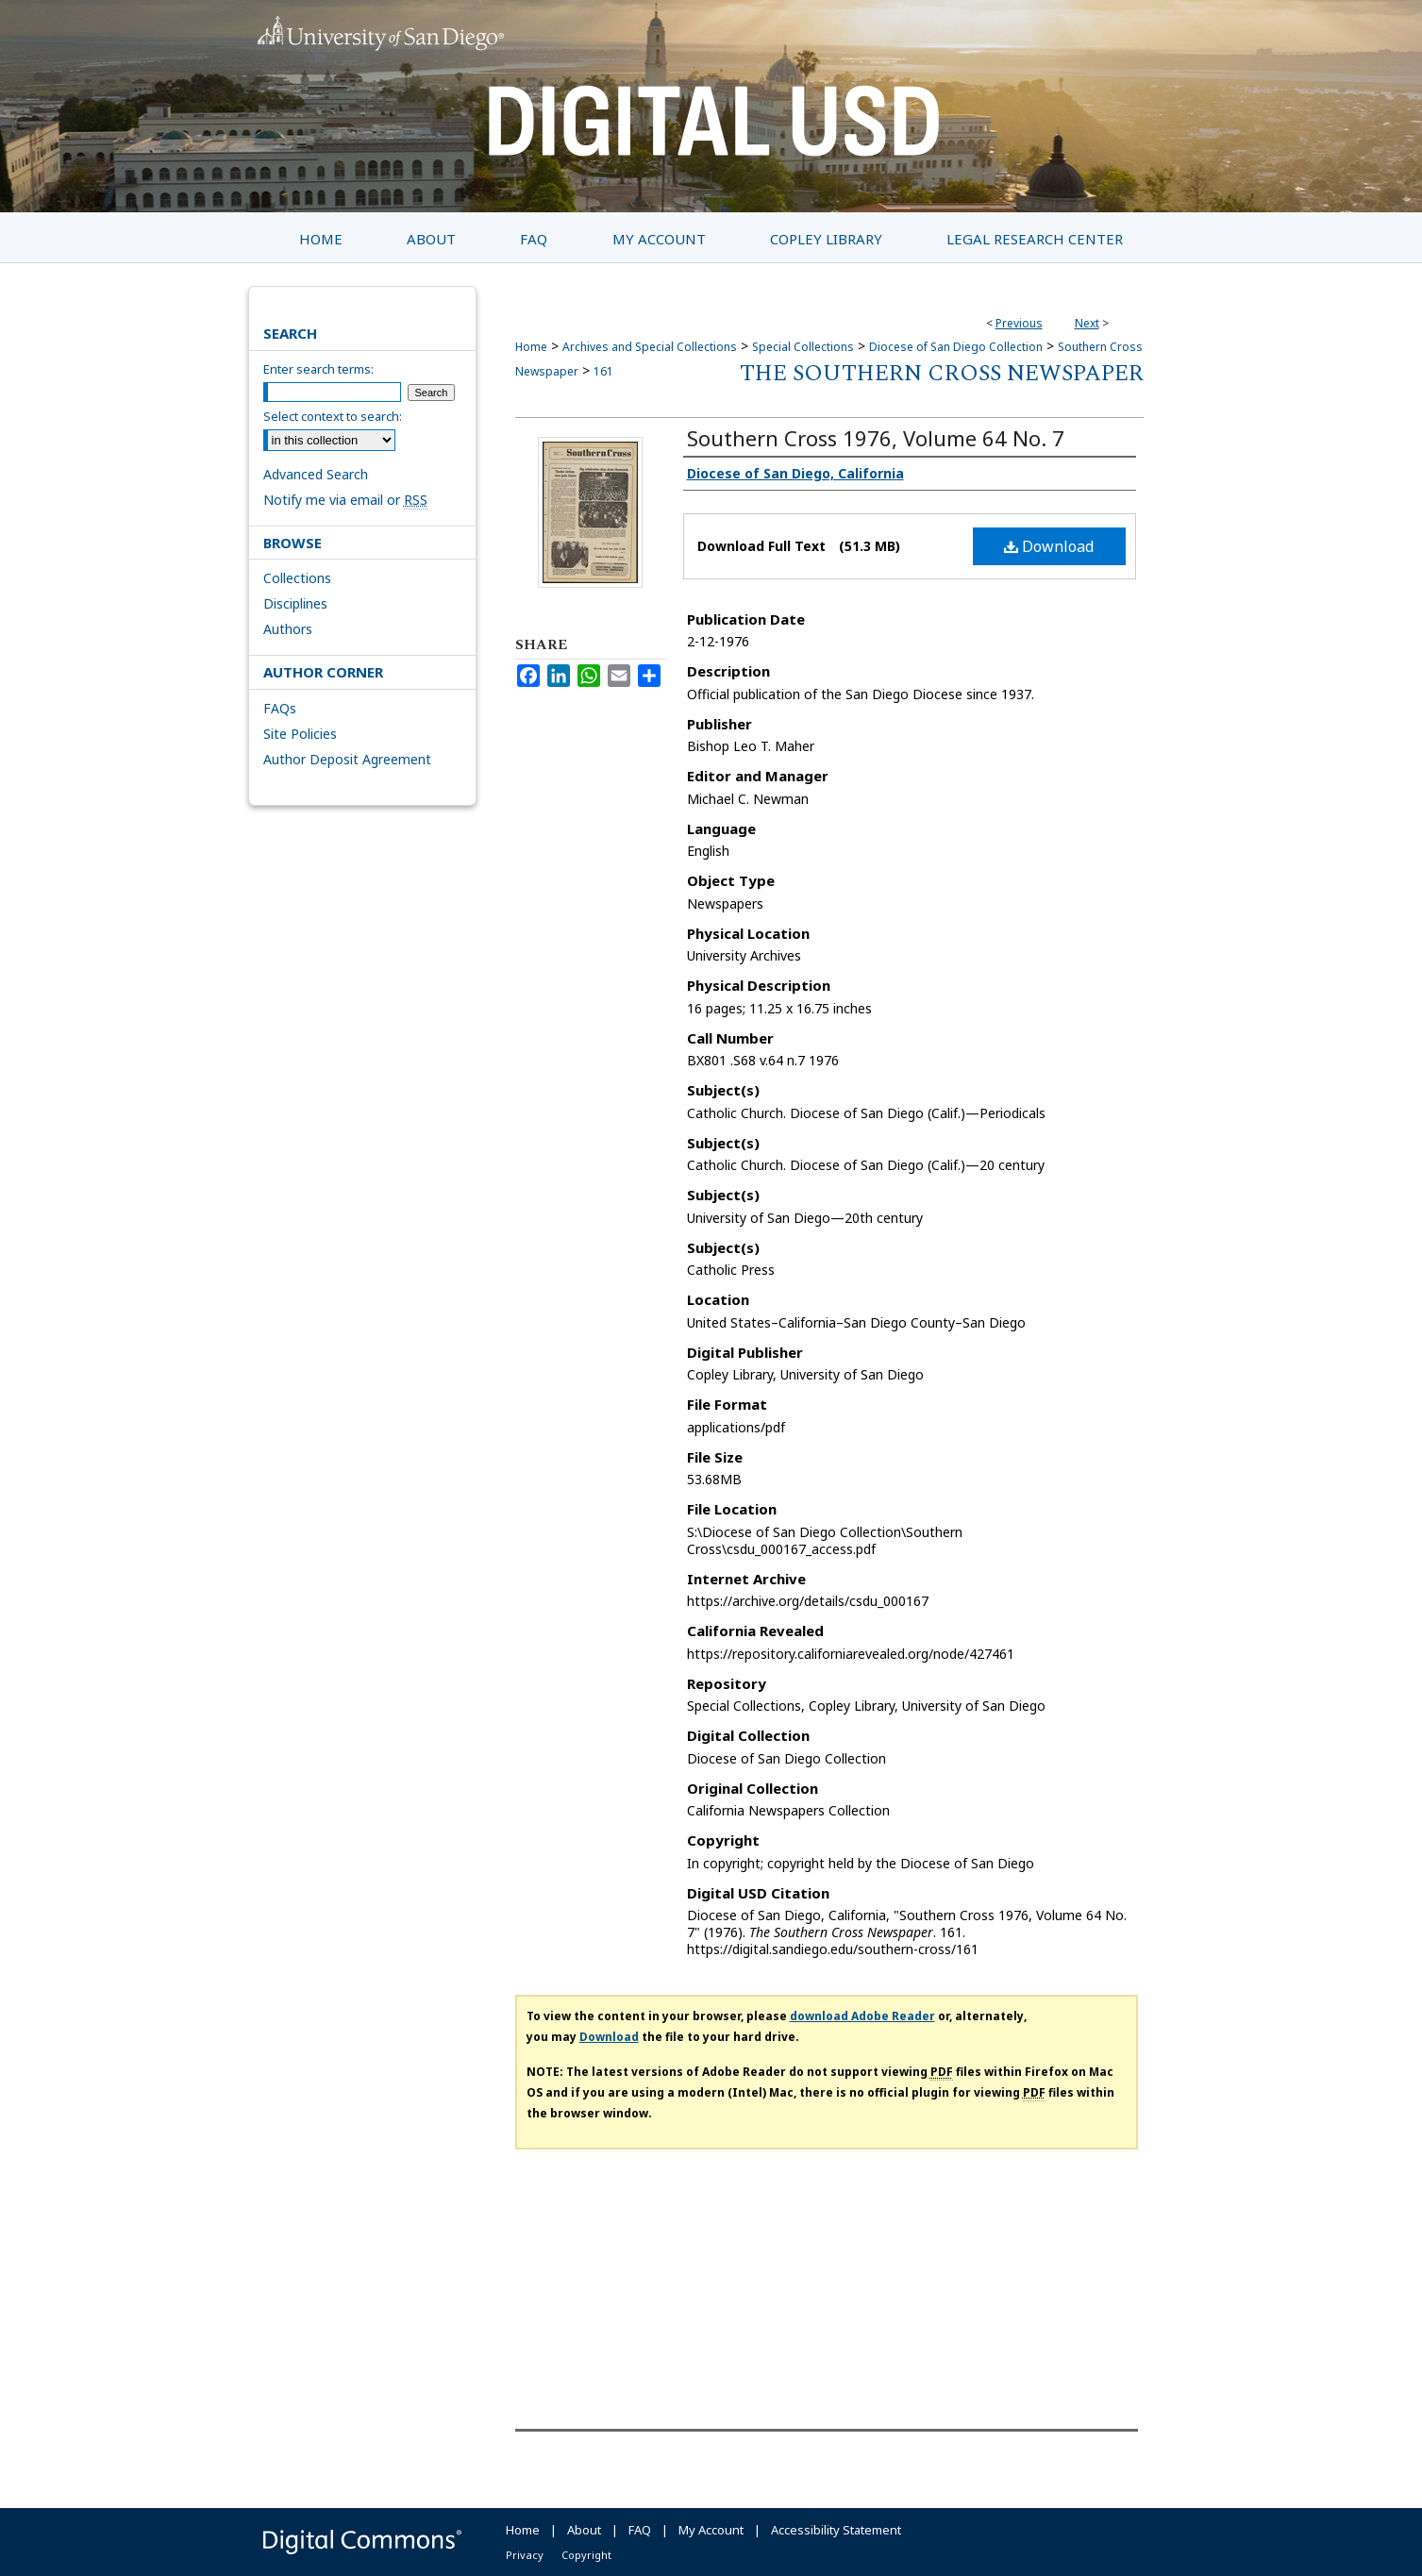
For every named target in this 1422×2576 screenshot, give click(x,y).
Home (531, 347)
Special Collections (803, 347)
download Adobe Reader (862, 2016)
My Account (711, 2529)
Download (1049, 546)
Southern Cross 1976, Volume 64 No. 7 (875, 438)
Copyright (586, 2555)
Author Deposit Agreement (347, 759)
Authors (287, 629)
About (584, 2529)
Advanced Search (315, 474)
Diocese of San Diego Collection (956, 347)
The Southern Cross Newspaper (942, 374)
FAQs (279, 708)
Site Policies (300, 734)
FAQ (639, 2529)
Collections (297, 578)
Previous (1019, 323)
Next (1087, 323)
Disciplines (295, 603)
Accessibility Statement (836, 2529)
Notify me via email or (345, 500)
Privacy (525, 2555)
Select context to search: (332, 416)
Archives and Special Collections (649, 347)
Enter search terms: (318, 368)
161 (603, 371)
